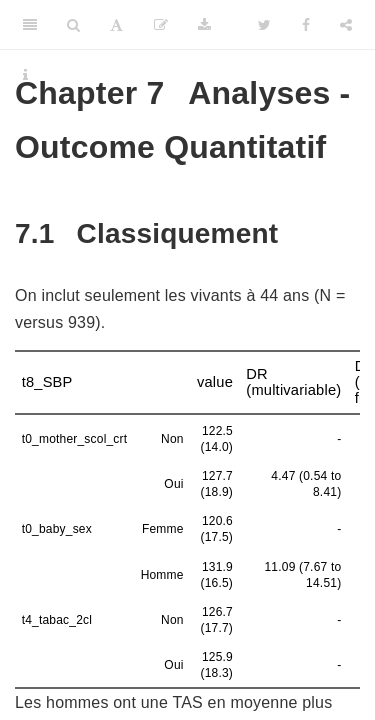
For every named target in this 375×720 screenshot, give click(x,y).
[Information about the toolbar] (25, 75)
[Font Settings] (116, 25)
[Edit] (161, 25)
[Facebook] (306, 25)
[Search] (73, 25)
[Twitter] (264, 25)
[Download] (204, 25)
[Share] (346, 25)
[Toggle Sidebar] (30, 25)
